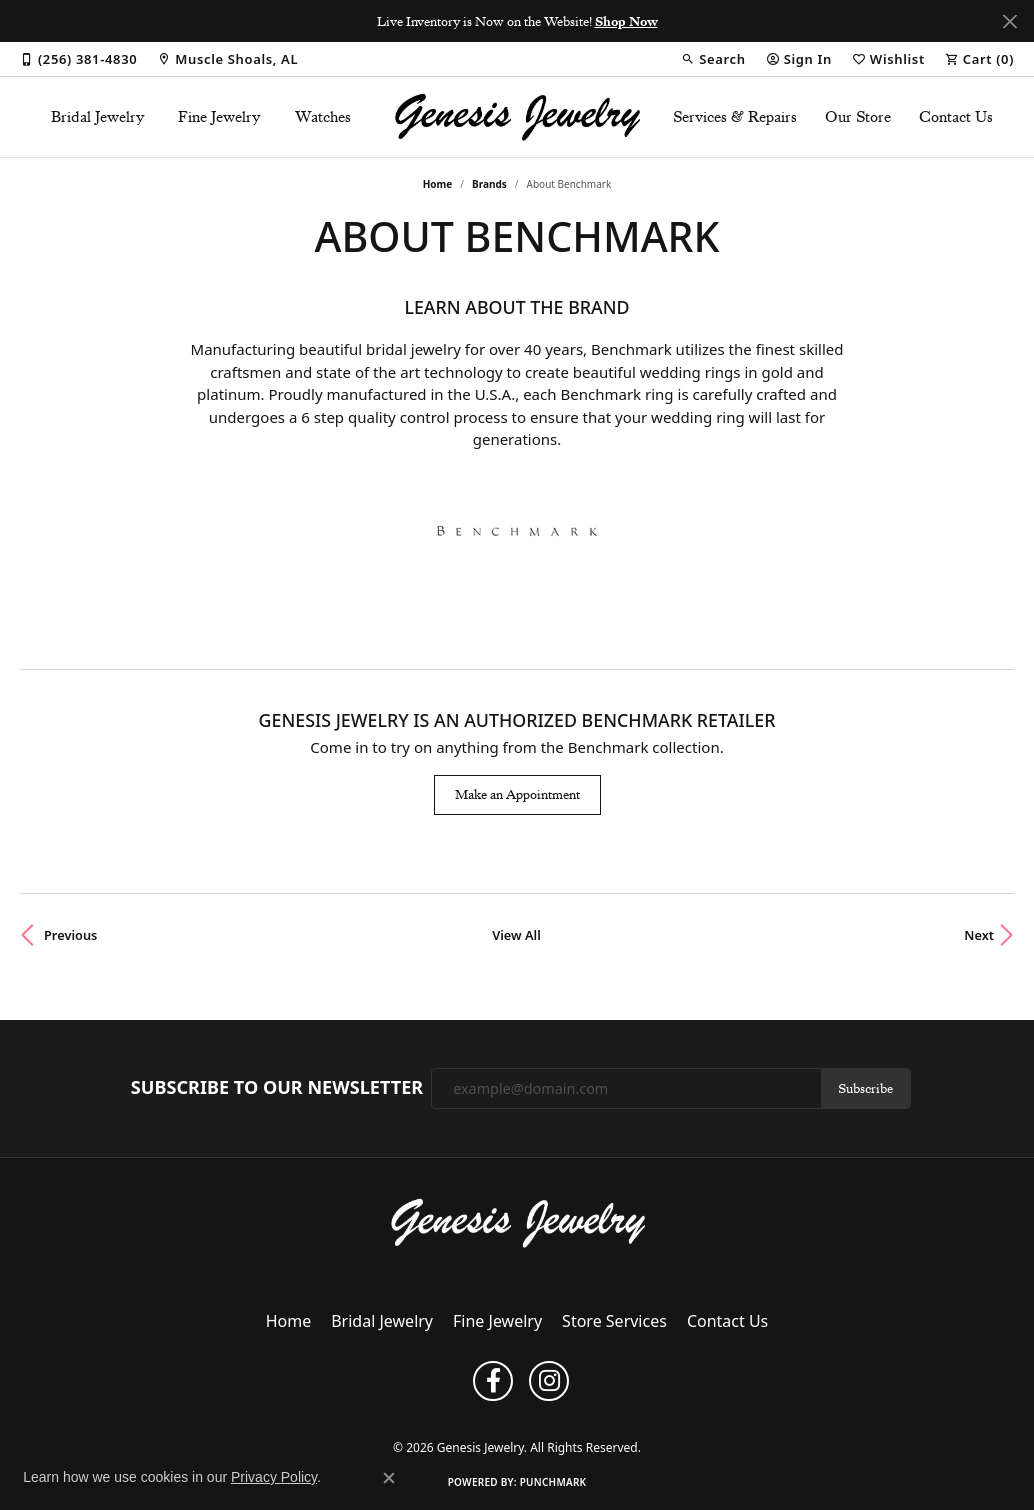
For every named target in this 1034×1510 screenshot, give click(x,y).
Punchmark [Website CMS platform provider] (553, 1482)
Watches (323, 117)
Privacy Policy (390, 1414)
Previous (70, 935)
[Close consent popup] (389, 1478)
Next (979, 935)
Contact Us (956, 117)
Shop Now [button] (626, 21)
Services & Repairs (735, 117)
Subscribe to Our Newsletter (277, 1088)
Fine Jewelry (219, 117)
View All (516, 935)
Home (438, 184)
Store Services (614, 1321)
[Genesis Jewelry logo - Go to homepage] (517, 117)
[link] (78, 59)
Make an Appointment (517, 794)
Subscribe (865, 1088)
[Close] (1009, 21)
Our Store (858, 117)
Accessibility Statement (619, 1414)
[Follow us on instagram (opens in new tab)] (549, 1381)
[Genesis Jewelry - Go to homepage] (517, 1222)
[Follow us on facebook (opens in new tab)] (493, 1381)
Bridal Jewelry (98, 117)
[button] (713, 59)
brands (489, 184)
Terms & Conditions (492, 1414)
